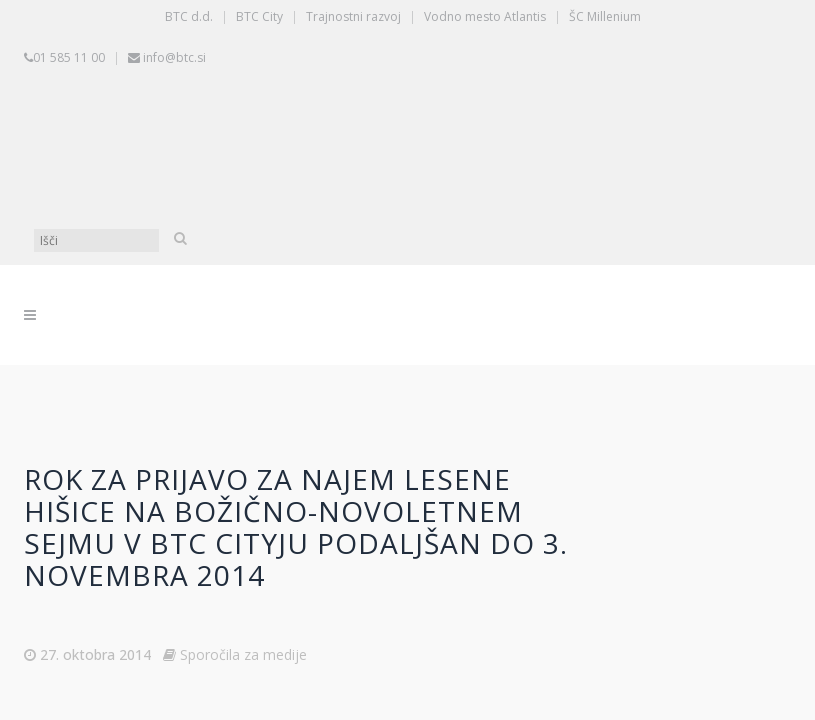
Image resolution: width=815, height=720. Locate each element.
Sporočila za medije (243, 654)
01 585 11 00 (69, 57)
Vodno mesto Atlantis (485, 16)
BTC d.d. (189, 16)
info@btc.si (174, 57)
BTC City (259, 16)
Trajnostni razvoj (353, 16)
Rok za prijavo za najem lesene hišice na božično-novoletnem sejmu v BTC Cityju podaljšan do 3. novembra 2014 (296, 527)
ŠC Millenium (605, 16)
